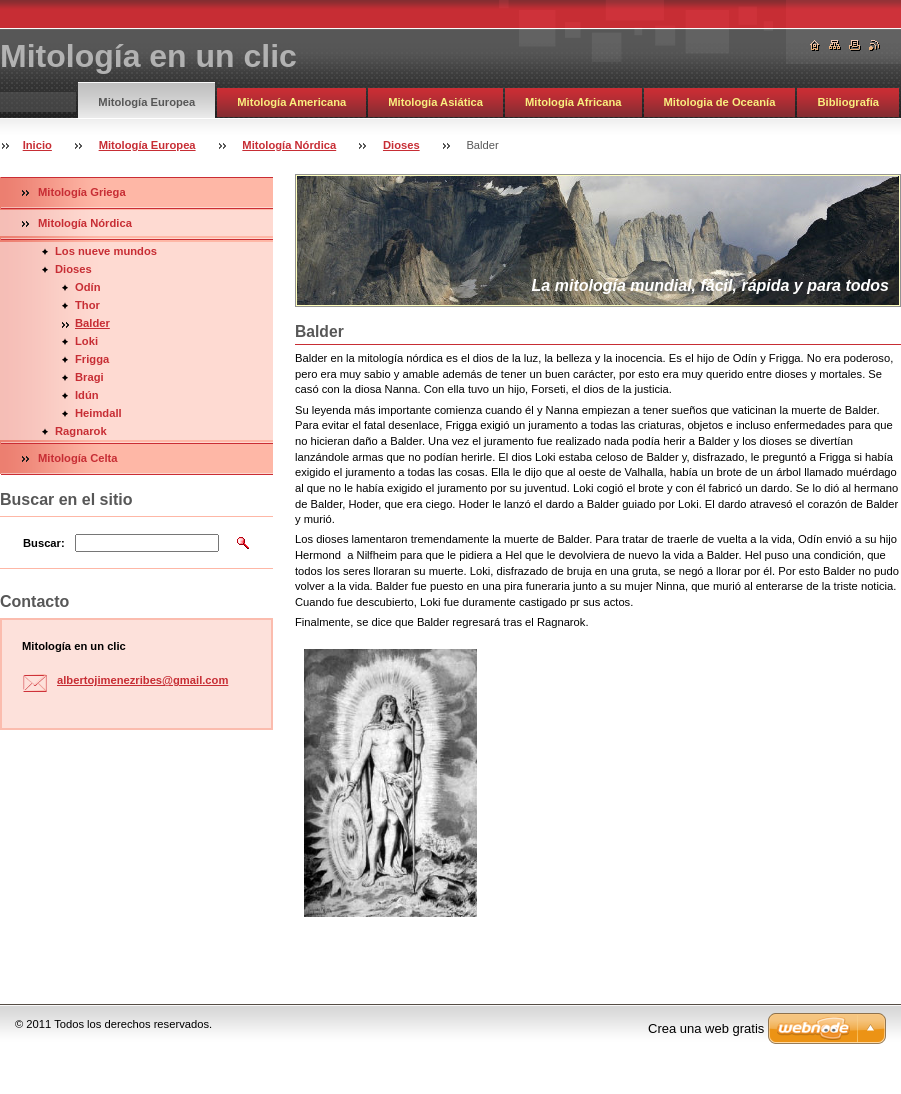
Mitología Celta (78, 458)
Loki (86, 341)
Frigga (92, 359)
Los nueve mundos (106, 251)
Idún (87, 395)
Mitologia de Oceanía (720, 102)
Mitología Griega (82, 192)
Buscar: (44, 543)
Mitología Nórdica (289, 145)
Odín (87, 287)
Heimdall (98, 413)
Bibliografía (848, 102)
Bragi (89, 377)
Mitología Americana (291, 102)
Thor (87, 305)
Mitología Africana (573, 102)
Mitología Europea (146, 102)
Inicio (37, 145)
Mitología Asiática (435, 102)
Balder (92, 323)
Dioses (401, 145)
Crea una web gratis (706, 1028)
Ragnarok (81, 431)
